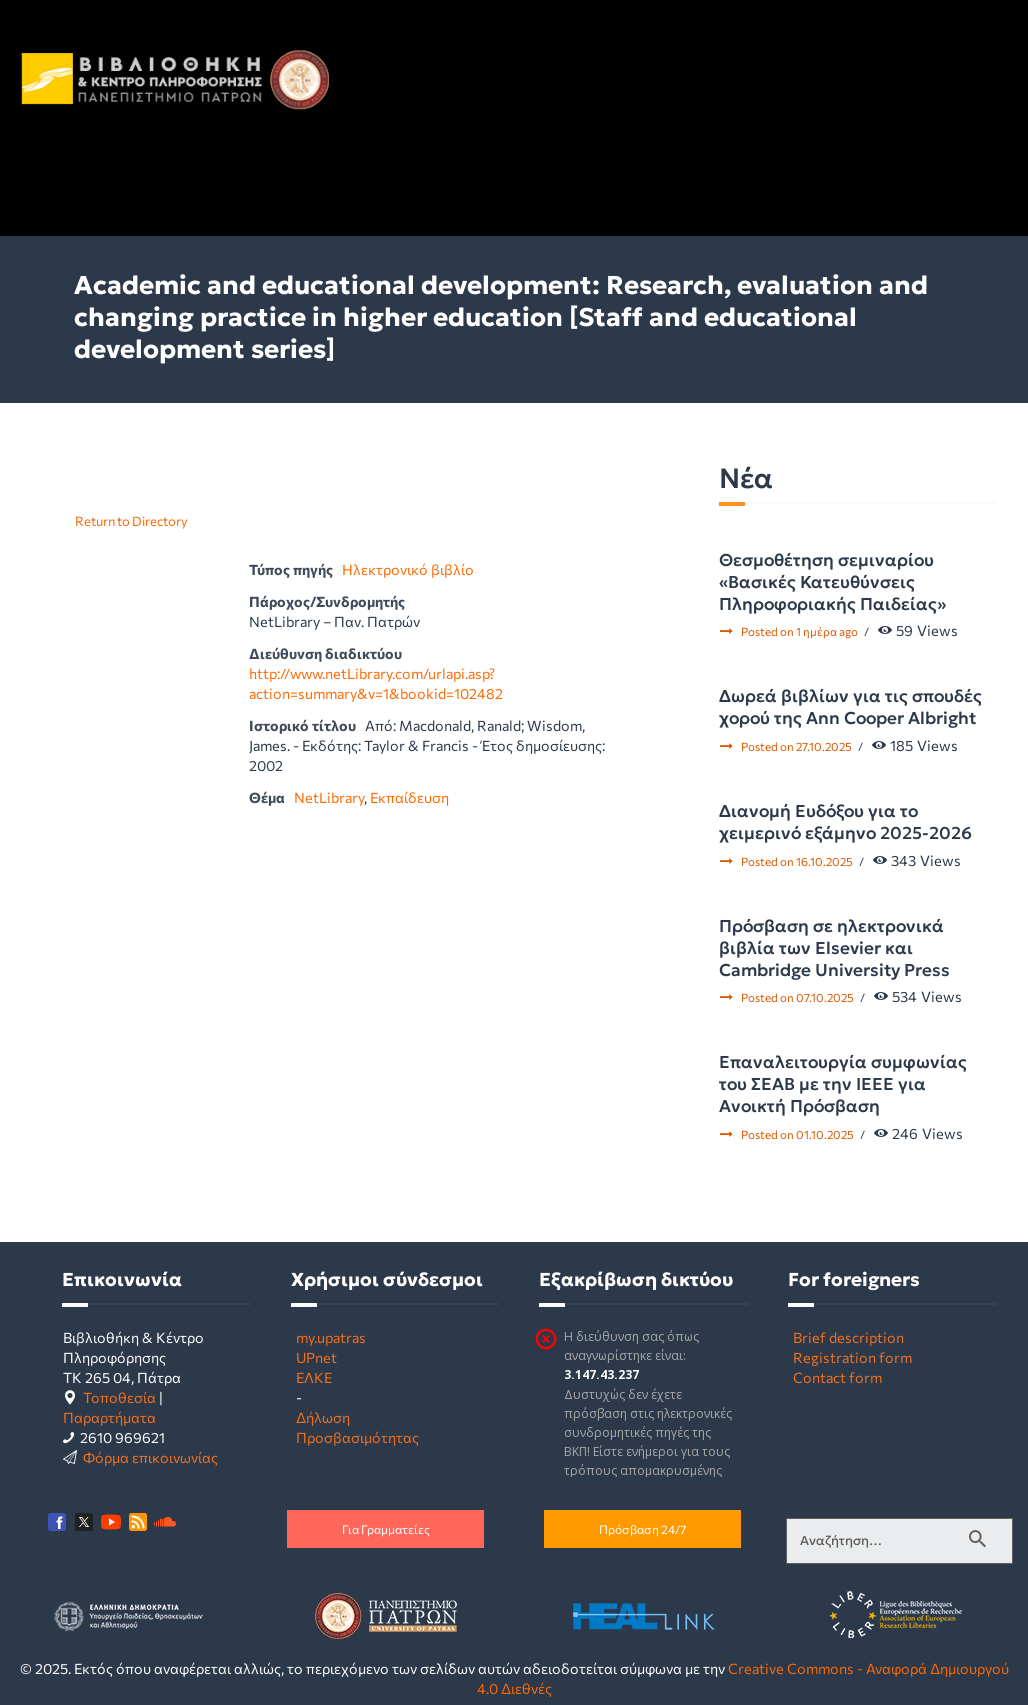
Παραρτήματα (109, 1417)
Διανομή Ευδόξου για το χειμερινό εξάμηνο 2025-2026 (845, 822)
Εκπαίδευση (409, 797)
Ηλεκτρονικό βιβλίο (408, 569)
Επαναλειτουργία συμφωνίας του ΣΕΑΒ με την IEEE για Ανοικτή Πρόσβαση (843, 1084)
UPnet (316, 1357)
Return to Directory (131, 521)
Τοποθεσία (119, 1397)
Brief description (848, 1337)
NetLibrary (329, 797)
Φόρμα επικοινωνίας (150, 1457)
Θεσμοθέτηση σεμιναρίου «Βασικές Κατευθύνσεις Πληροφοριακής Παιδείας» (832, 582)
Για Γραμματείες (386, 1529)
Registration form (852, 1357)
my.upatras (331, 1337)
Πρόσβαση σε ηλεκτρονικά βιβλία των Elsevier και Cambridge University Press (834, 948)
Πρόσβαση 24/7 (642, 1529)
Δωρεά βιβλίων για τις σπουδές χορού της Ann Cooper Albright (850, 707)
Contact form (837, 1377)
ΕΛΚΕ (314, 1377)
